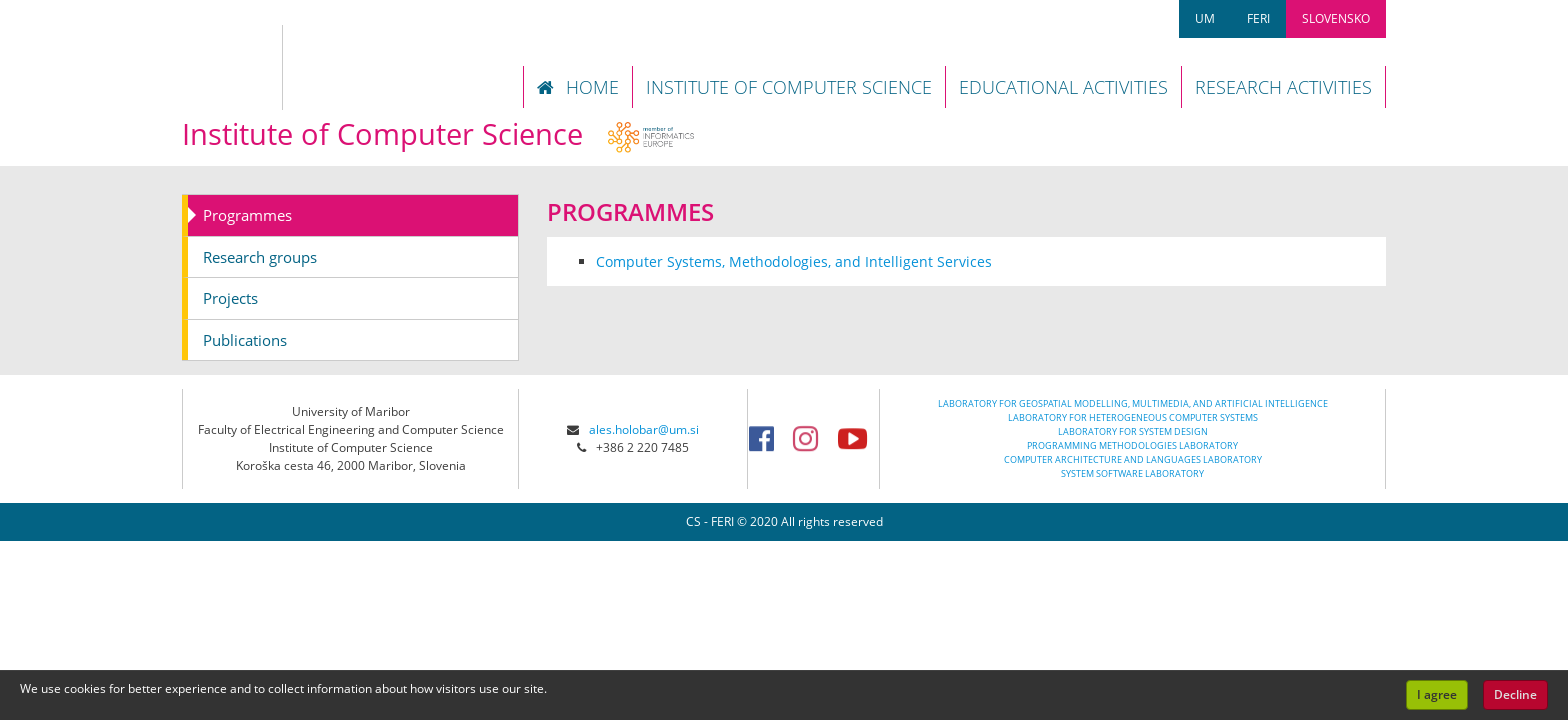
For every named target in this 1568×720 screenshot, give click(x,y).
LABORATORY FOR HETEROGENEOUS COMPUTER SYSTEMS (1133, 417)
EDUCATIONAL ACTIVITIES (1063, 87)
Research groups (260, 257)
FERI (1258, 18)
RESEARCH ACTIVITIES (1283, 87)
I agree (1437, 694)
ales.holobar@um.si (644, 429)
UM (1205, 18)
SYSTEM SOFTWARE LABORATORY (1132, 473)
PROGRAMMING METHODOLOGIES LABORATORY (1132, 445)
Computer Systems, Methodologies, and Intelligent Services (794, 261)
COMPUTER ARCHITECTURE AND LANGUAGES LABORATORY (1133, 459)
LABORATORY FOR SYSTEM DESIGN (1133, 431)
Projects (230, 298)
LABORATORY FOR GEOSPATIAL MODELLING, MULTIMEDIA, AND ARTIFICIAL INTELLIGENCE (1133, 403)
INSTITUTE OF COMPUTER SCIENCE (789, 87)
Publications (245, 340)
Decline (1515, 694)
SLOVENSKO (1336, 18)
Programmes (247, 215)
